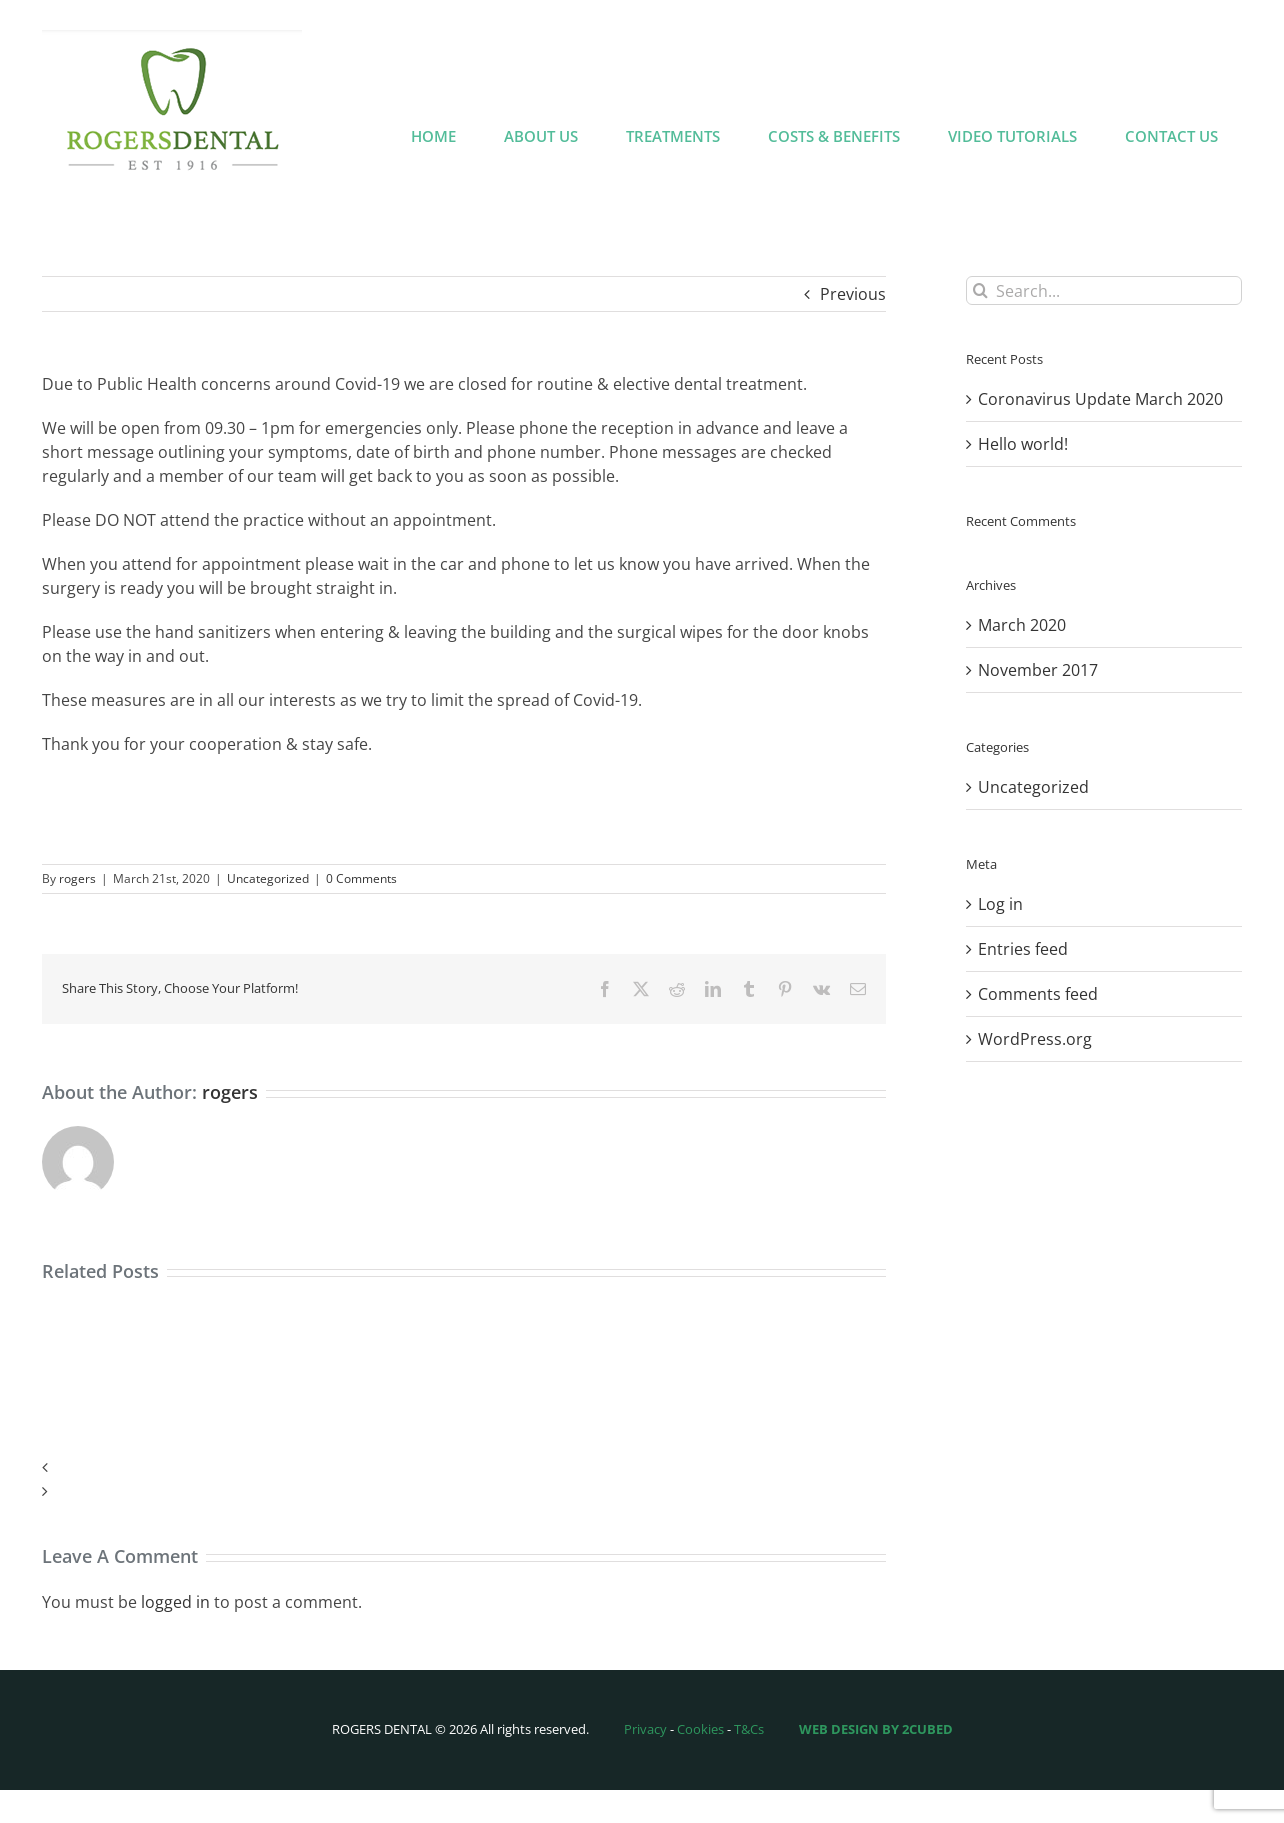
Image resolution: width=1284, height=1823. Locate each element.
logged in (175, 1602)
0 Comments (361, 878)
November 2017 (1038, 670)
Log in (1000, 904)
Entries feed (1023, 949)
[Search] (980, 290)
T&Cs (749, 1729)
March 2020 (1022, 625)
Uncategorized (268, 878)
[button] (464, 1467)
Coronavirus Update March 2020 (1100, 399)
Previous (853, 294)
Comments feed (1038, 994)
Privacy (645, 1729)
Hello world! (1023, 444)
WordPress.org (1035, 1039)
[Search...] (1104, 290)
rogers (77, 878)
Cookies (700, 1729)
